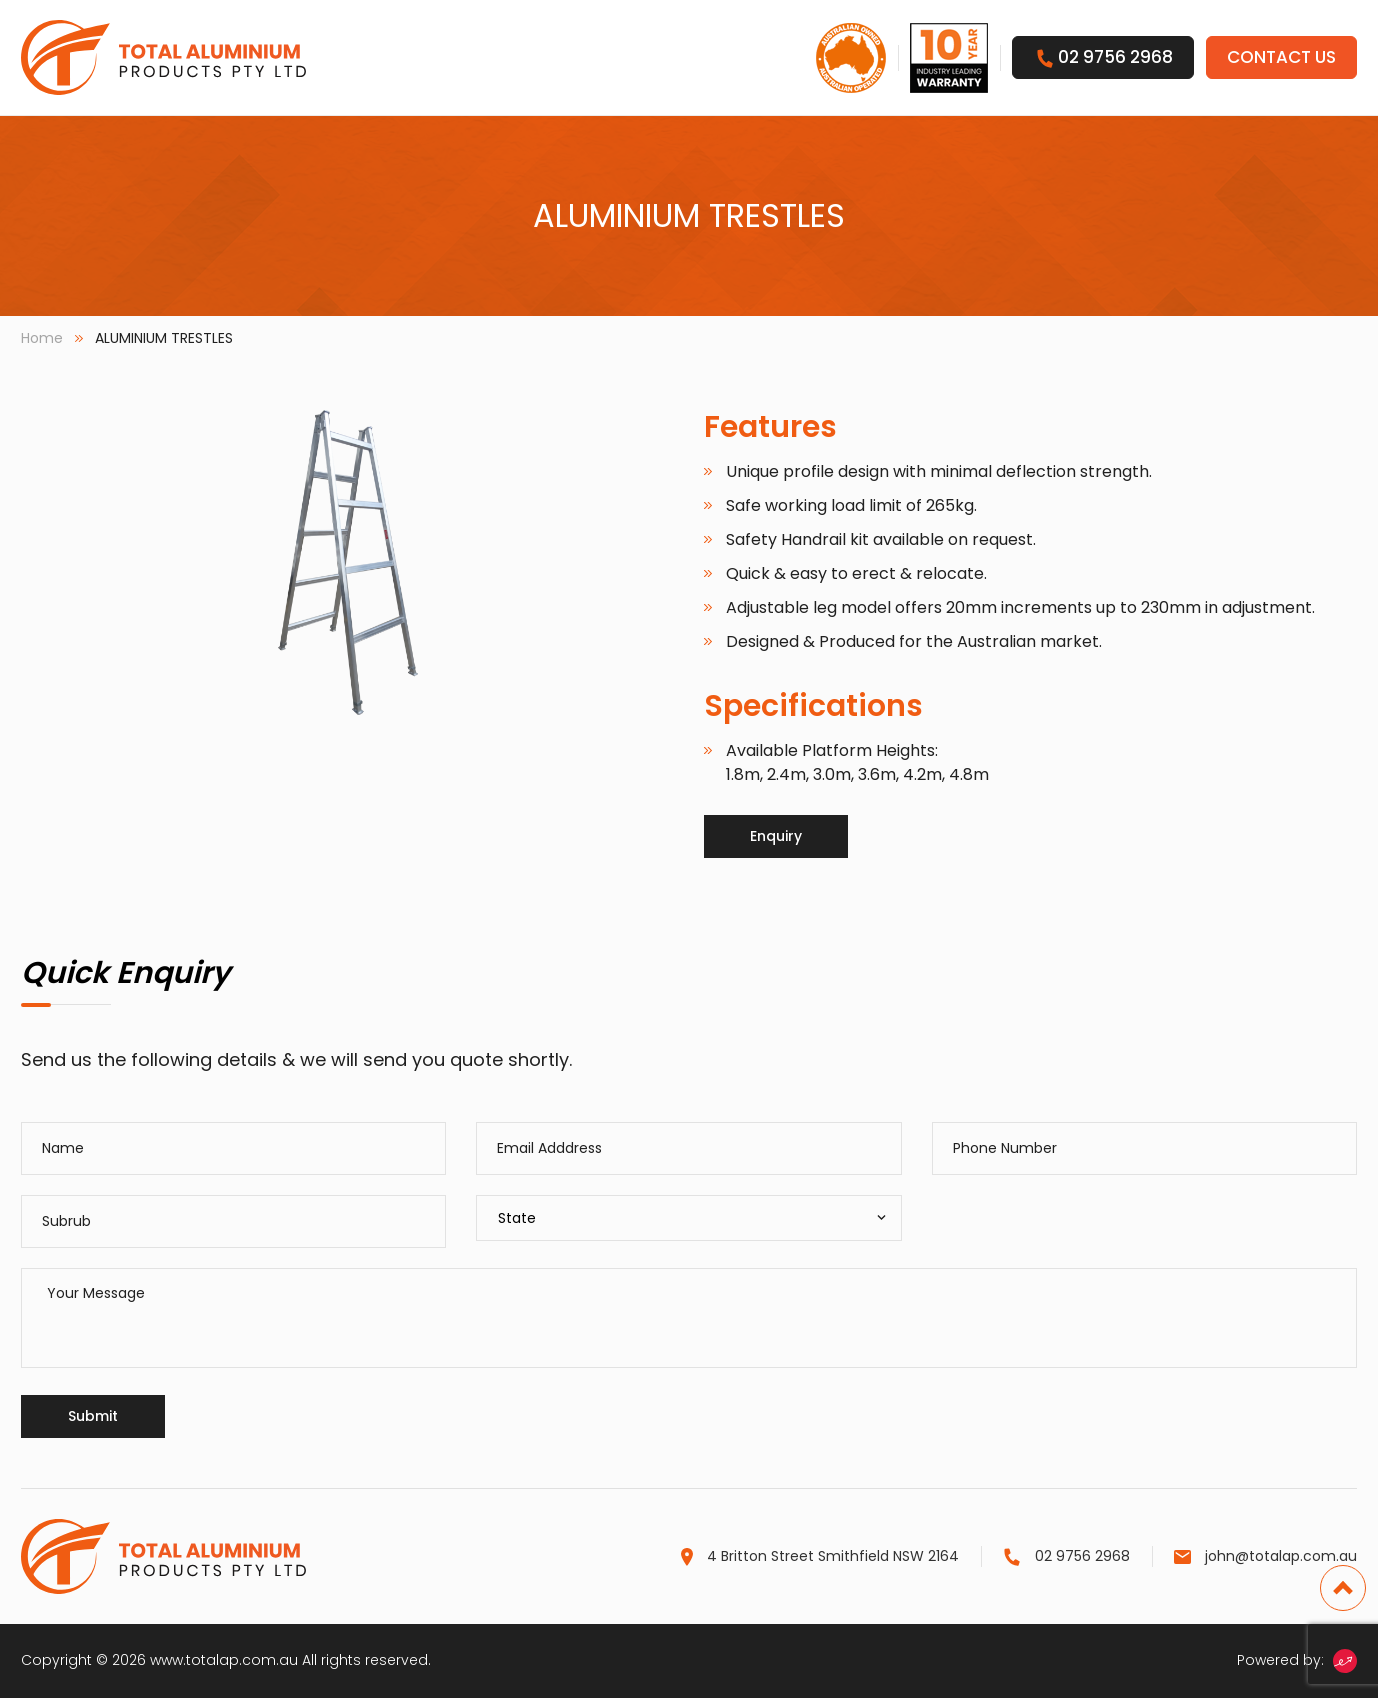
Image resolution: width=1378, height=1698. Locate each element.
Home (42, 338)
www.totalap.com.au (224, 1660)
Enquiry (776, 836)
